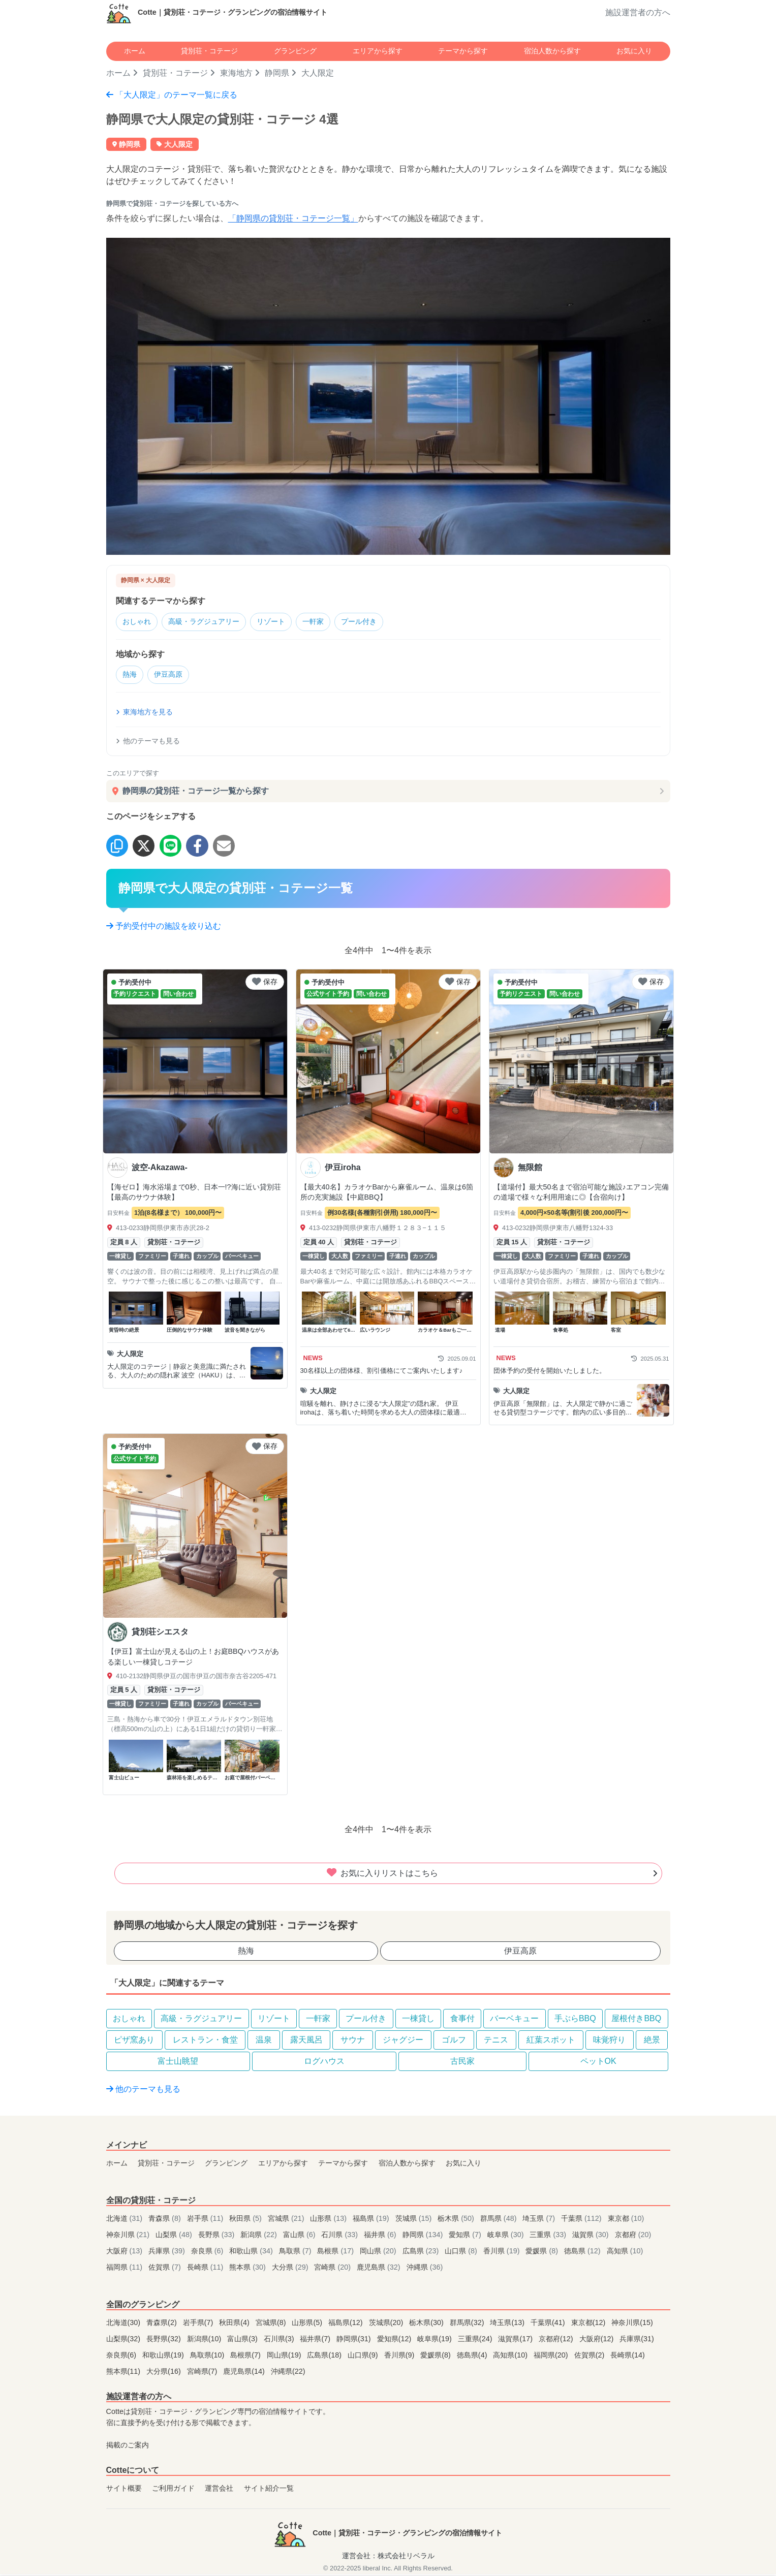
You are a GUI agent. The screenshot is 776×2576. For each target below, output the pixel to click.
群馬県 (499, 2220)
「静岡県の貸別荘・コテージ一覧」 (293, 218)
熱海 (131, 676)
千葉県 (582, 2220)
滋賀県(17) (516, 2341)
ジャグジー (403, 2041)
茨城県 (414, 2220)
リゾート (284, 622)
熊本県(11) (124, 2373)
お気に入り (634, 51)
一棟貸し (418, 2020)
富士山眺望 (178, 2063)
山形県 (329, 2220)
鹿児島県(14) (245, 2373)
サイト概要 (124, 2490)
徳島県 (583, 2253)
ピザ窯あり (134, 2041)
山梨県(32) (124, 2341)
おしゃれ (138, 622)
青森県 (165, 2220)
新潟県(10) (205, 2341)
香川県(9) (400, 2357)
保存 (264, 984)
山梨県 (175, 2237)
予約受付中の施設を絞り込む (163, 928)
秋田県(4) (235, 2324)
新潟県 (259, 2237)
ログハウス (324, 2063)
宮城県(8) (272, 2324)
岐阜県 (506, 2237)
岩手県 (206, 2220)
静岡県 (277, 73)
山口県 (462, 2253)
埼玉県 (539, 2220)
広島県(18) (325, 2357)
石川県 (340, 2237)
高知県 (625, 2253)
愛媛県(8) (436, 2357)
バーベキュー (514, 2020)
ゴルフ (454, 2041)
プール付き (380, 622)
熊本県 (248, 2269)
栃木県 (457, 2220)
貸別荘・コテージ (209, 51)
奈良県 (208, 2253)
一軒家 (330, 622)
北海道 (125, 2220)
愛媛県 (542, 2253)
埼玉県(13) (508, 2324)
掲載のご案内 (127, 2447)
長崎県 (206, 2269)
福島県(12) (346, 2324)
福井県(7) (316, 2341)
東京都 (626, 2220)
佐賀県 (165, 2269)
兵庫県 (167, 2253)
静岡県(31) (354, 2341)
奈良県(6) (122, 2357)
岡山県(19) (285, 2357)
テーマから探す (463, 51)
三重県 (549, 2237)
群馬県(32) (468, 2324)
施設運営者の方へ (637, 12)
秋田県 (246, 2220)
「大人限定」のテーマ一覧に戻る (171, 94)
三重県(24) (476, 2341)
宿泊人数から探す (552, 51)
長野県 (217, 2237)
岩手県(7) (199, 2324)
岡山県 (379, 2253)
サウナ (352, 2041)
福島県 (372, 2220)
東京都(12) (589, 2324)
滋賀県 (591, 2237)
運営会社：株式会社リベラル (388, 2558)
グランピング (295, 51)
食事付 (462, 2020)
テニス (496, 2041)
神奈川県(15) (632, 2324)
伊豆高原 (173, 676)
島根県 (336, 2253)
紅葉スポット (550, 2041)
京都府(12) (557, 2341)
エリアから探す (377, 51)
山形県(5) (308, 2324)
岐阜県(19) (435, 2341)
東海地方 (236, 73)
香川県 (502, 2253)
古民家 (462, 2063)
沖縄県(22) (288, 2373)
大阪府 (125, 2253)
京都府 (633, 2237)
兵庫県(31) (636, 2341)
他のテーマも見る (148, 743)
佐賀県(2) (590, 2357)
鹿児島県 (379, 2269)
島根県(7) (246, 2357)
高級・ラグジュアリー (211, 622)
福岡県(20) (552, 2357)
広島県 (421, 2253)
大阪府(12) (597, 2341)
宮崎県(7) (203, 2373)
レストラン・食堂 (205, 2041)
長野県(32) (164, 2341)
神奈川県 (129, 2237)
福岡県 (125, 2269)
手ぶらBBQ (575, 2020)
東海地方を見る (144, 714)
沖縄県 (425, 2269)
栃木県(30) (427, 2324)
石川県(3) (280, 2341)
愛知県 (466, 2237)
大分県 (291, 2269)
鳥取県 (296, 2253)
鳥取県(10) (208, 2357)
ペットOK (598, 2063)
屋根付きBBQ (636, 2020)
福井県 (381, 2237)
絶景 (652, 2041)
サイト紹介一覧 (269, 2490)
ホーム (134, 51)
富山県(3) (243, 2341)
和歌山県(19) (164, 2357)
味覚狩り (609, 2041)
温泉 (264, 2041)
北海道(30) (124, 2324)
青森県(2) (162, 2324)
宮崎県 (333, 2269)
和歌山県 (252, 2253)
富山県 (300, 2237)
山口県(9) (364, 2357)
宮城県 (287, 2220)
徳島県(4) (473, 2357)
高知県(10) (511, 2357)
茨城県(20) (387, 2324)
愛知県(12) (395, 2341)
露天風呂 (306, 2041)
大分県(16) (164, 2373)
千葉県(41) (549, 2324)
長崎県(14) (627, 2357)
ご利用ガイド (173, 2490)
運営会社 (219, 2490)
